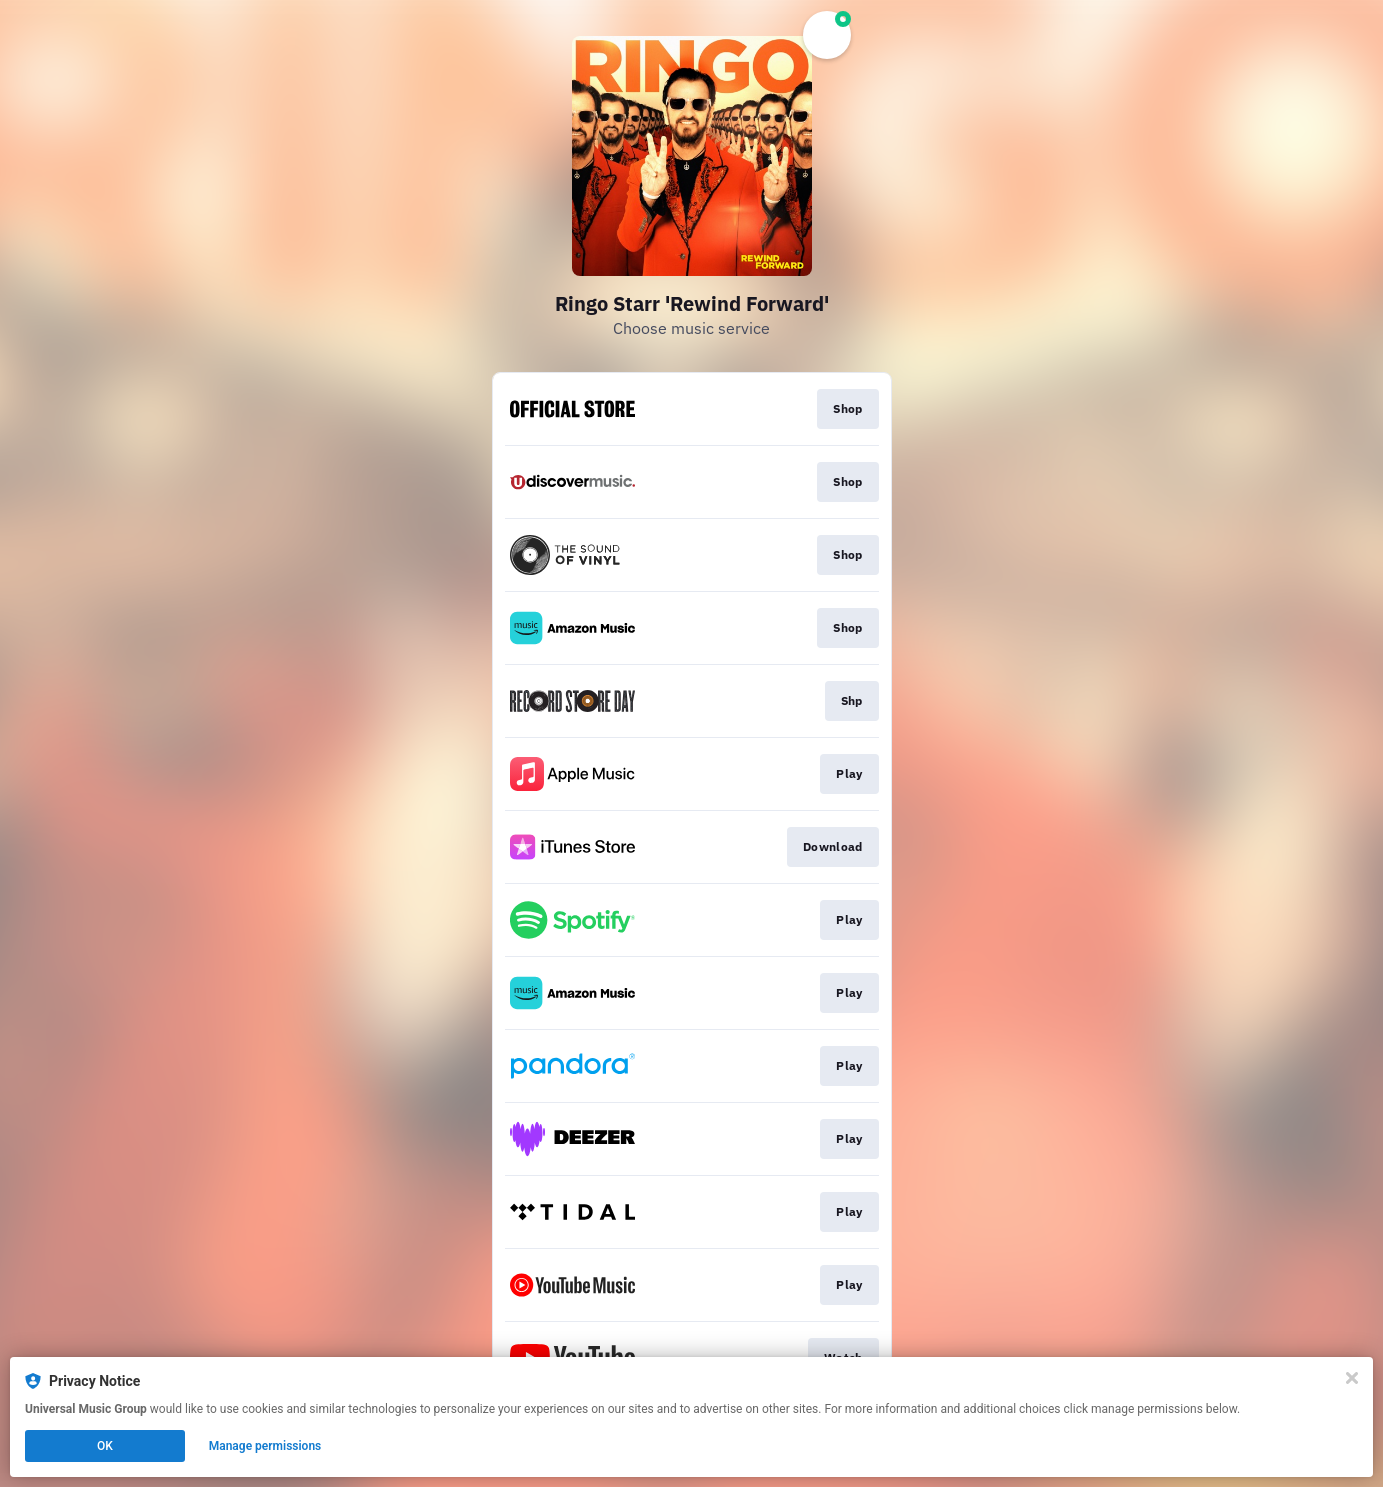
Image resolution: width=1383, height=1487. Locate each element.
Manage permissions (265, 1446)
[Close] (1352, 1378)
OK (105, 1446)
